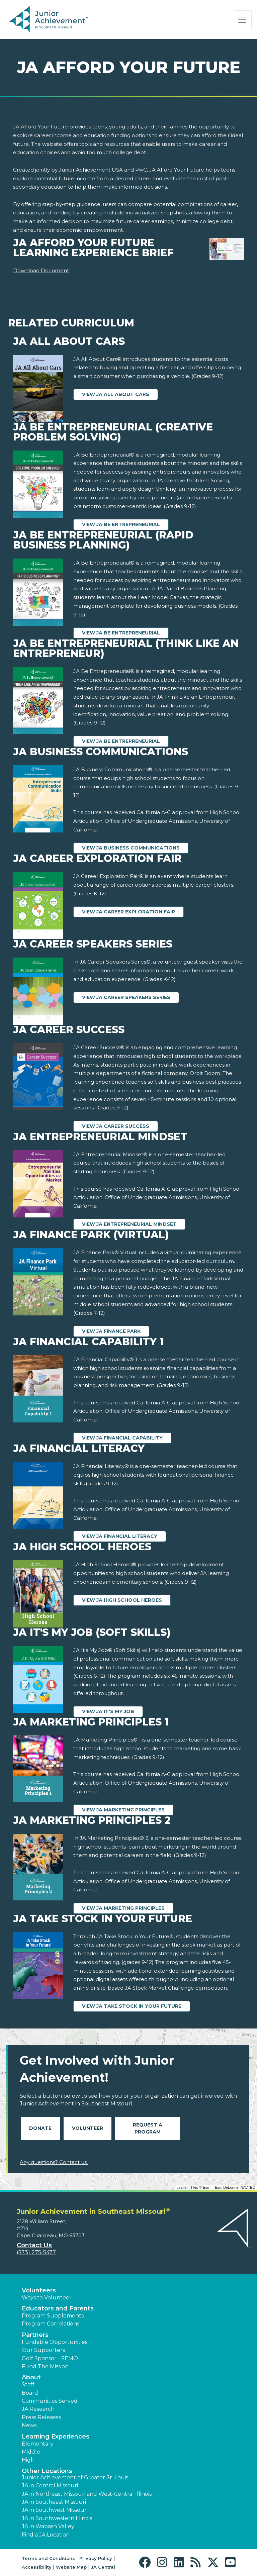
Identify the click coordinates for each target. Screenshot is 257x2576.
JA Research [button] (38, 2409)
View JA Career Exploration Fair (128, 912)
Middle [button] (31, 2452)
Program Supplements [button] (53, 2315)
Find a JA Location (46, 2535)
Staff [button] (28, 2384)
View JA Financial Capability (122, 1438)
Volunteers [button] (39, 2290)
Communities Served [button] (50, 2401)
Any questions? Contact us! (54, 2162)
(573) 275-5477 (36, 2252)
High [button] (28, 2460)
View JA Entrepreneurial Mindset (129, 1224)
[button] (146, 2562)
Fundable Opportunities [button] (54, 2342)
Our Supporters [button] (43, 2350)
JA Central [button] (103, 2567)
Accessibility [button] (37, 2567)
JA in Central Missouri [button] (50, 2485)
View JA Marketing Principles (123, 1810)
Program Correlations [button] (50, 2323)
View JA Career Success (115, 1126)
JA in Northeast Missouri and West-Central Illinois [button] (87, 2494)
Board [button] (30, 2393)
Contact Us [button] (34, 2245)
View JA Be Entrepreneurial (121, 524)
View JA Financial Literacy (119, 1536)
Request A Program (147, 2128)
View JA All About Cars (115, 394)
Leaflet (181, 2187)
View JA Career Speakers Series (126, 997)
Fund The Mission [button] (45, 2366)
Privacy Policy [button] (95, 2558)
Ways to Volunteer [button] (47, 2297)
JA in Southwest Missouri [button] (55, 2510)
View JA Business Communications (131, 848)
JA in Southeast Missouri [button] (54, 2502)
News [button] (29, 2425)
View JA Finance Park (111, 1331)
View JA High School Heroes (122, 1600)
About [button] (31, 2377)
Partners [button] (35, 2335)
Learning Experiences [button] (55, 2437)
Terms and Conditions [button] (48, 2558)
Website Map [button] (71, 2567)
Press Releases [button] (41, 2417)
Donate (40, 2128)
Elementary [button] (38, 2444)
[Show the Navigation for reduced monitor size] (242, 19)
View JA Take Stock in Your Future (131, 2006)
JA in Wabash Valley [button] (48, 2526)
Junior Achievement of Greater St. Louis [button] (75, 2477)
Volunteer (87, 2128)
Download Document (41, 270)
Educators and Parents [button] (58, 2308)
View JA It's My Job (108, 1711)
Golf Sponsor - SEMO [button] (50, 2358)
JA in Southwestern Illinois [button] (57, 2518)
